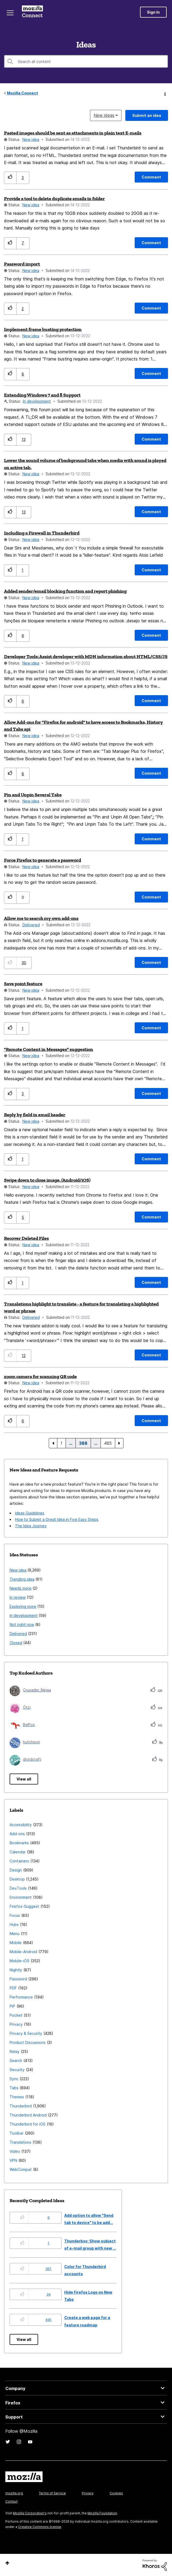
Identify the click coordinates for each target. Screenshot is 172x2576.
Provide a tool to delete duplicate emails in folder (54, 198)
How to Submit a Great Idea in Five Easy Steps (56, 1519)
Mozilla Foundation (102, 2513)
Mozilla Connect (32, 12)
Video (15, 2151)
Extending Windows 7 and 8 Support (42, 395)
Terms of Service (52, 2493)
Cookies (116, 2493)
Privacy (16, 2024)
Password (18, 1979)
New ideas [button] (104, 115)
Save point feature (23, 984)
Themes (17, 2097)
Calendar (18, 1852)
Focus (15, 1915)
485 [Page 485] (108, 1443)
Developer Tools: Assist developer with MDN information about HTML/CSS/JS (85, 656)
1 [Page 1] (61, 1443)
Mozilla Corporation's (30, 2513)
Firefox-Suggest (24, 1906)
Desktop (17, 1879)
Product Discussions (28, 2042)
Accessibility (21, 1824)
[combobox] (86, 61)
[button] (10, 177)
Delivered (31, 925)
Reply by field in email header (34, 1115)
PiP (12, 2006)
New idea (30, 139)
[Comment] (151, 177)
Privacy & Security (26, 2033)
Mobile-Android (23, 1951)
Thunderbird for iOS (27, 2124)
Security (17, 2069)
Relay (14, 2051)
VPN (13, 2160)
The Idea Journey (31, 1526)
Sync (14, 2078)
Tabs (14, 2088)
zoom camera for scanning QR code (40, 1376)
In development (37, 401)
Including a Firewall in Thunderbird (41, 533)
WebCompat (21, 2169)
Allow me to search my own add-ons (41, 918)
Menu (14, 1933)
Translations (20, 2142)
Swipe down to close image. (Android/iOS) (47, 1180)
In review (18, 1597)
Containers (19, 1861)
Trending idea (22, 1579)
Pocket (16, 2015)
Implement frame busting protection (43, 329)
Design (16, 1870)
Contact (11, 2501)
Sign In (153, 12)
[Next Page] (119, 1443)
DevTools (18, 1888)
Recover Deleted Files (26, 1238)
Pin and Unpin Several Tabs (33, 795)
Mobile (16, 1942)
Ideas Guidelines (29, 1513)
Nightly (16, 1970)
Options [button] (164, 93)
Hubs (14, 1924)
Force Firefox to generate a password (42, 860)
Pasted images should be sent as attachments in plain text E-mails (72, 133)
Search (16, 2060)
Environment (21, 1897)
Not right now (22, 1624)
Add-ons (17, 1833)
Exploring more (23, 1606)
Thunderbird (21, 2106)
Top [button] (7, 2563)
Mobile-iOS (19, 1960)
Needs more (20, 1588)
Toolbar (16, 2133)
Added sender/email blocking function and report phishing (65, 591)
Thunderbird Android (28, 2115)
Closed (16, 1642)
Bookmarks (19, 1843)
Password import (22, 264)
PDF (13, 1988)
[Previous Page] (53, 1443)
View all (24, 1779)
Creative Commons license (39, 2527)
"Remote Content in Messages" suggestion (48, 1049)
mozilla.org (14, 2493)
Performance (21, 1997)
